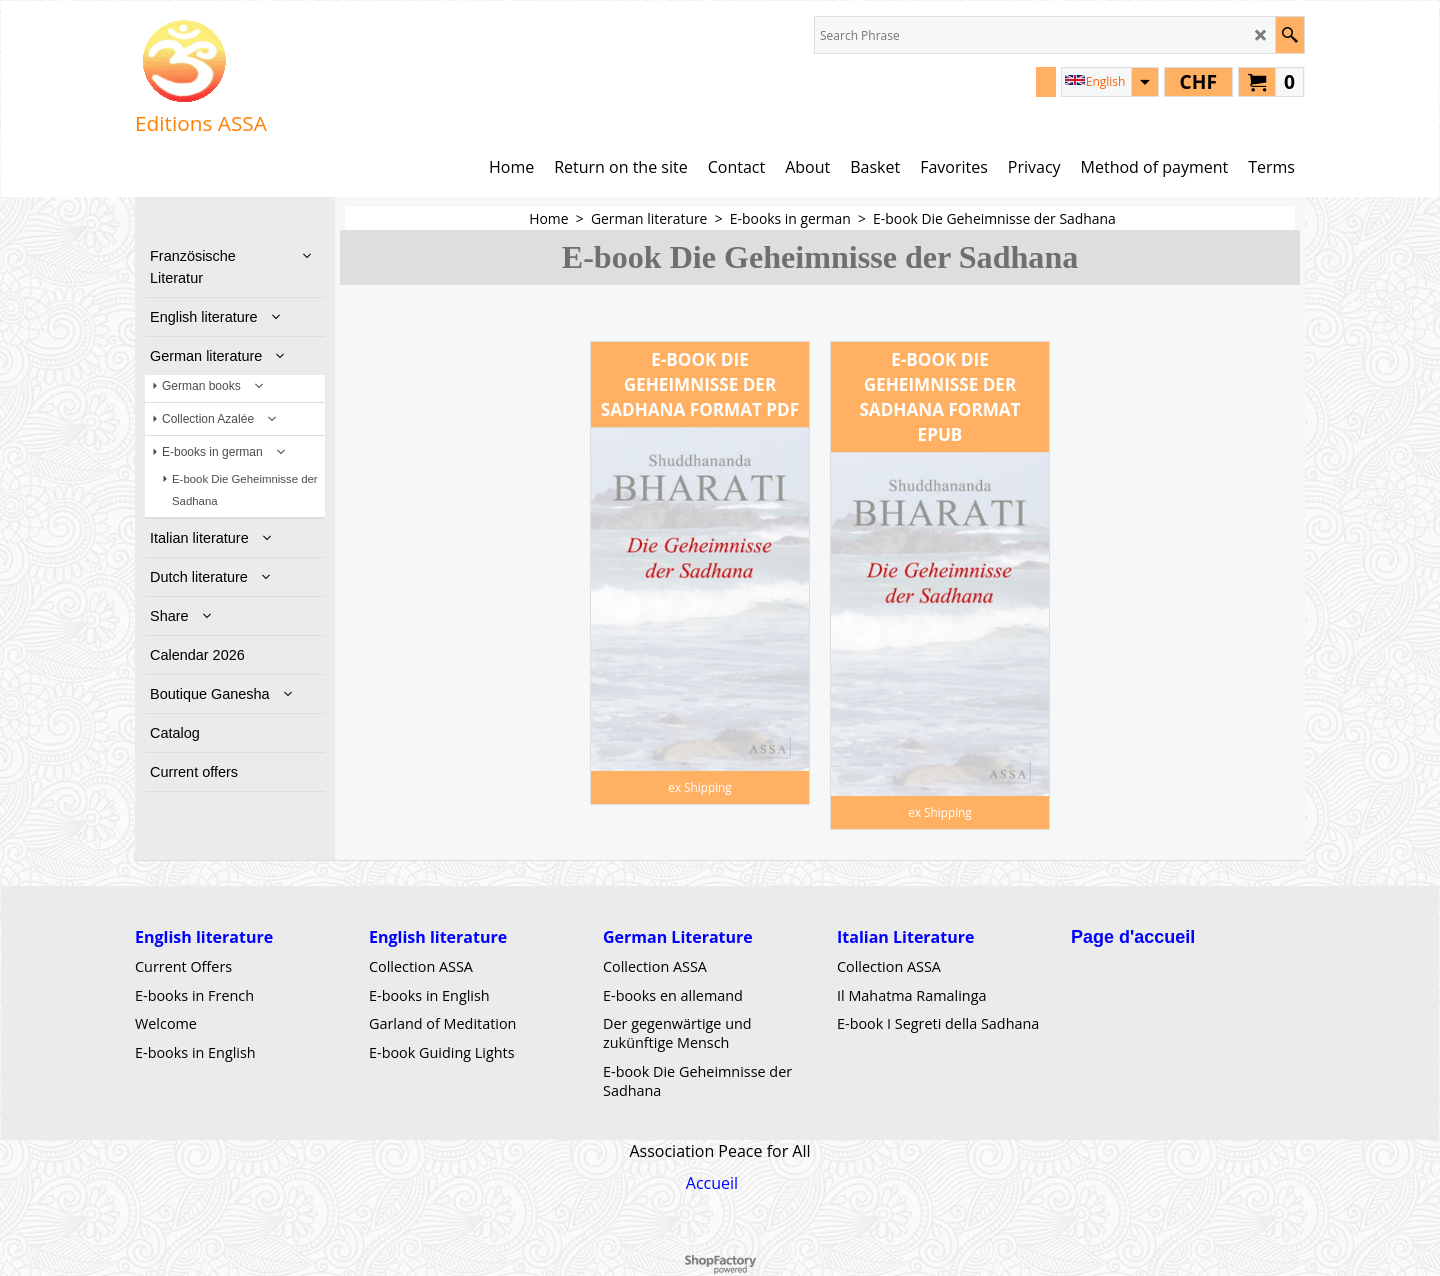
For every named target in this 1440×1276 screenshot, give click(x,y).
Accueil (712, 1183)
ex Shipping (699, 787)
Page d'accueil (1133, 937)
